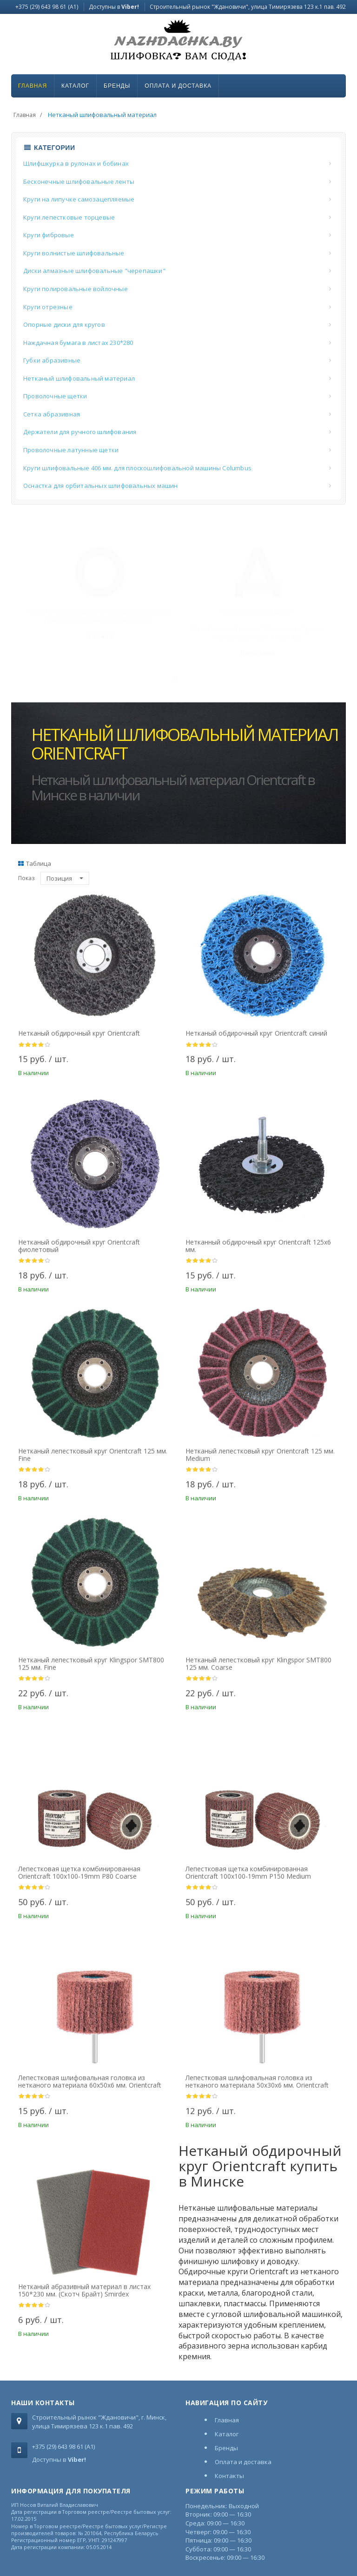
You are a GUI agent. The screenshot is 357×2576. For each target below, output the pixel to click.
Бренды (117, 86)
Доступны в (114, 7)
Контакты (229, 2476)
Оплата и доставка (178, 86)
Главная (32, 86)
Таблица (34, 863)
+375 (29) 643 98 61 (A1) (46, 7)
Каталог (75, 86)
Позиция (64, 878)
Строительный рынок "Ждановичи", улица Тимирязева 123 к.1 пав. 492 (248, 7)
